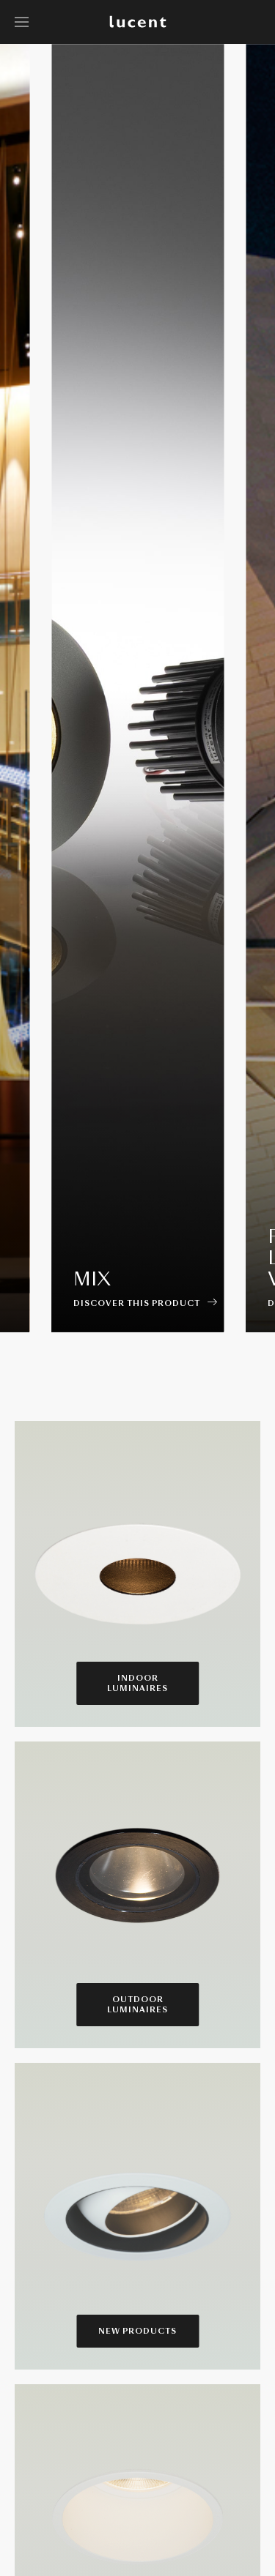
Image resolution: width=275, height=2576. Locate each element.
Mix (92, 1279)
